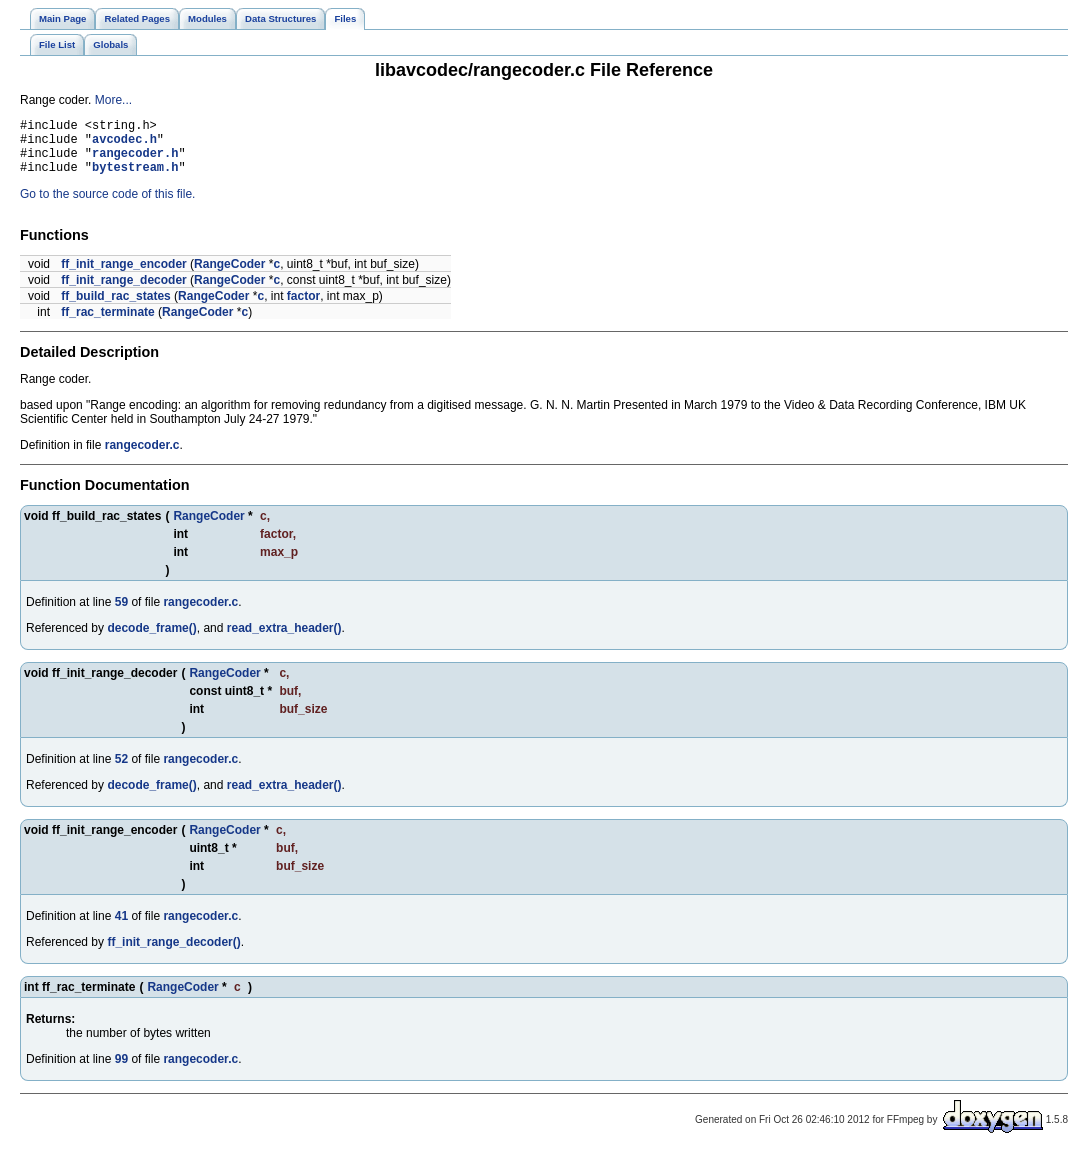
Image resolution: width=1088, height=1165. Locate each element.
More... (113, 100)
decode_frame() (151, 640)
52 (121, 771)
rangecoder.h (135, 161)
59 (121, 614)
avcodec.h (124, 144)
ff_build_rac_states (115, 308)
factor (303, 308)
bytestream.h (135, 178)
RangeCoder (229, 276)
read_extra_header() (284, 640)
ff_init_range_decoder (123, 292)
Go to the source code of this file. (107, 206)
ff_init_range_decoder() (173, 954)
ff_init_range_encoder (123, 276)
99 (121, 1071)
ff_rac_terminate (107, 324)
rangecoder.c (142, 457)
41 (121, 928)
